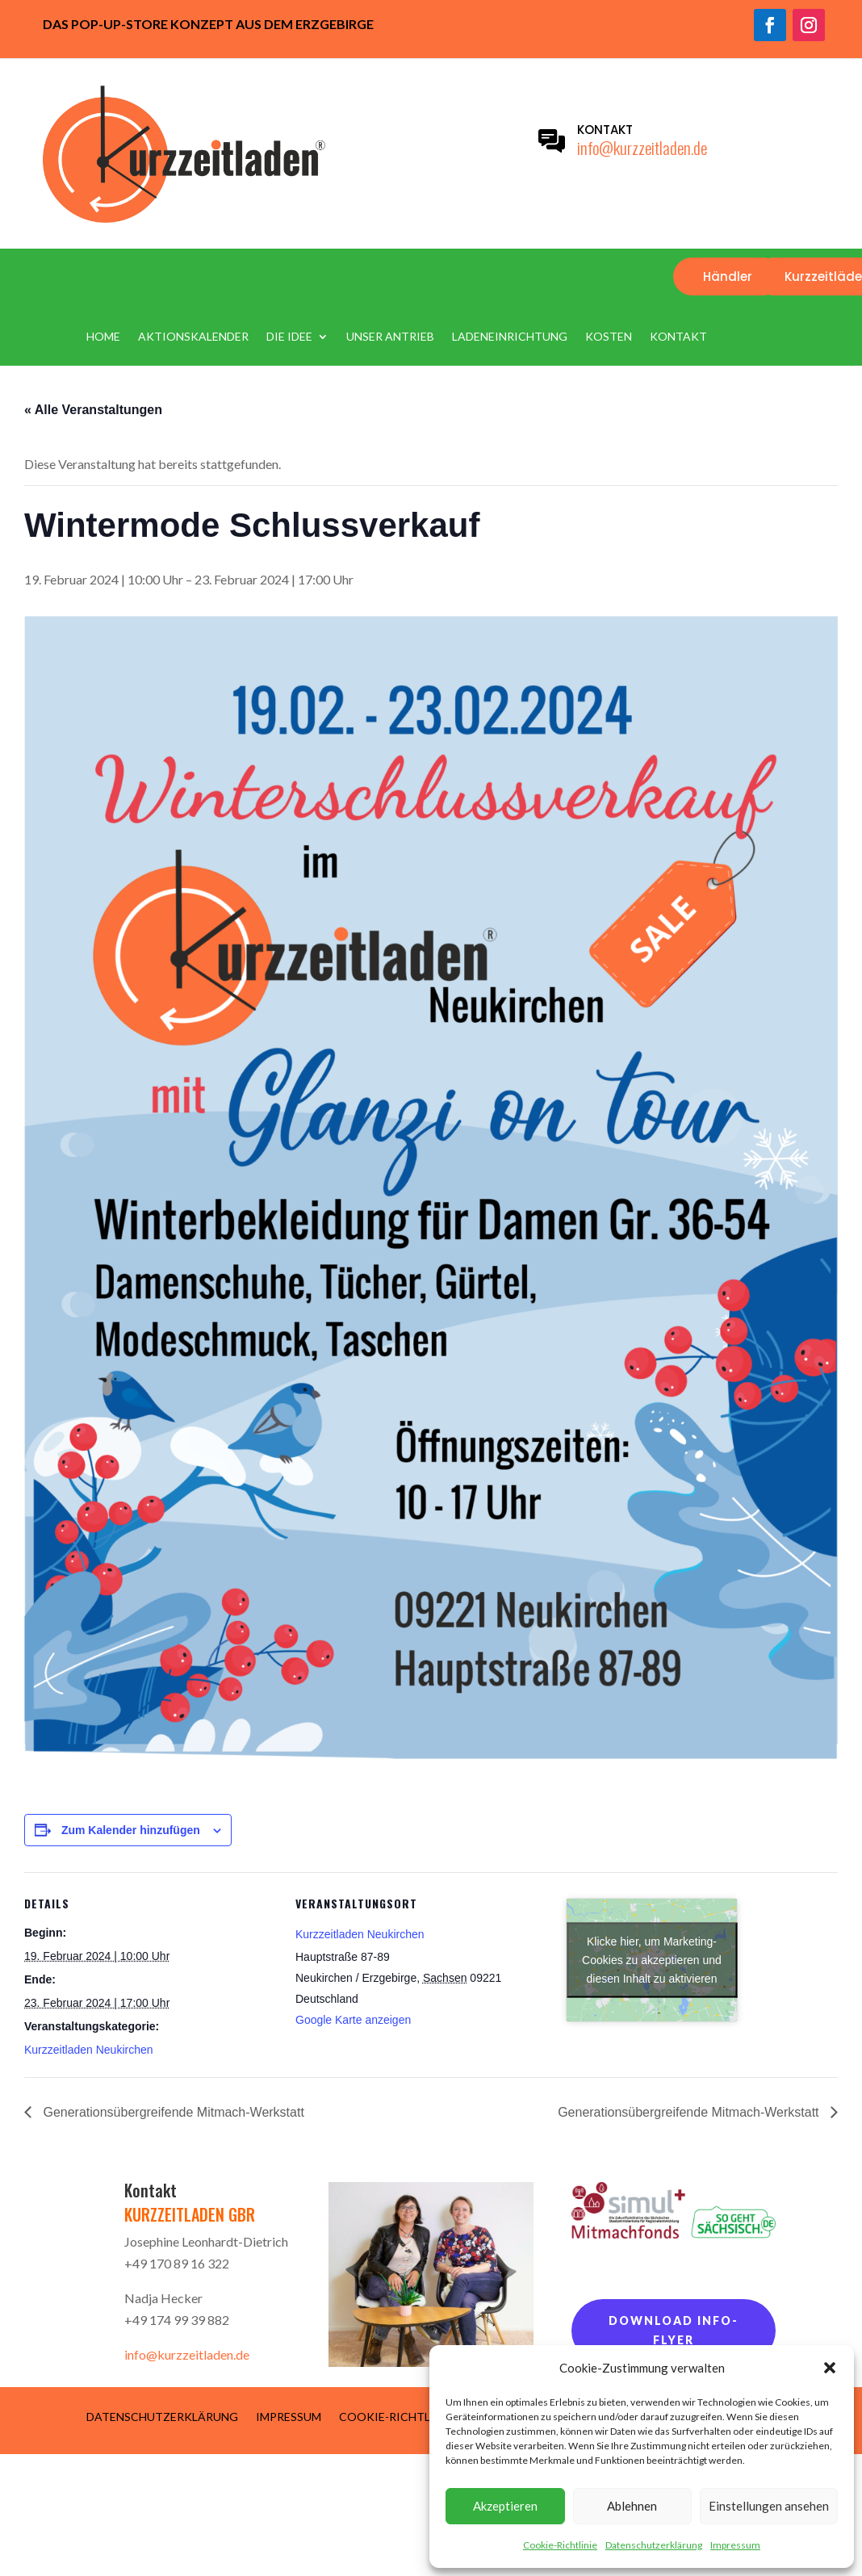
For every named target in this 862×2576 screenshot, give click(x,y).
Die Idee (289, 337)
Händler (727, 276)
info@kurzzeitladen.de (642, 147)
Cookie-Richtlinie (560, 2545)
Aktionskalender (193, 337)
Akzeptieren (505, 2506)
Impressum (735, 2545)
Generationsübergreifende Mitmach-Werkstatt (172, 2112)
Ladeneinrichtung (509, 337)
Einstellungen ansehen (769, 2506)
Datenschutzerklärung (653, 2545)
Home (103, 337)
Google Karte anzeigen (353, 2019)
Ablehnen (632, 2506)
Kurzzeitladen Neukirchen (88, 2049)
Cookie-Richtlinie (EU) (407, 2416)
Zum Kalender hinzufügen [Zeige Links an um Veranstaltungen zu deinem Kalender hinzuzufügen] (130, 1830)
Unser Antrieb (390, 337)
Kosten (608, 337)
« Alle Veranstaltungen (93, 410)
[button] (830, 2368)
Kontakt (678, 337)
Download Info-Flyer (674, 2330)
